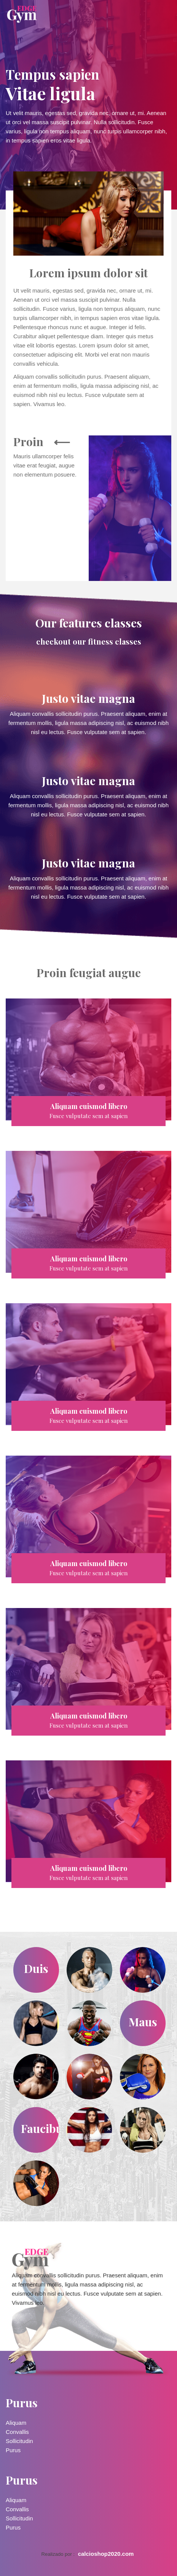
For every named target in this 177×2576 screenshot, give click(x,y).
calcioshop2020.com (106, 2553)
